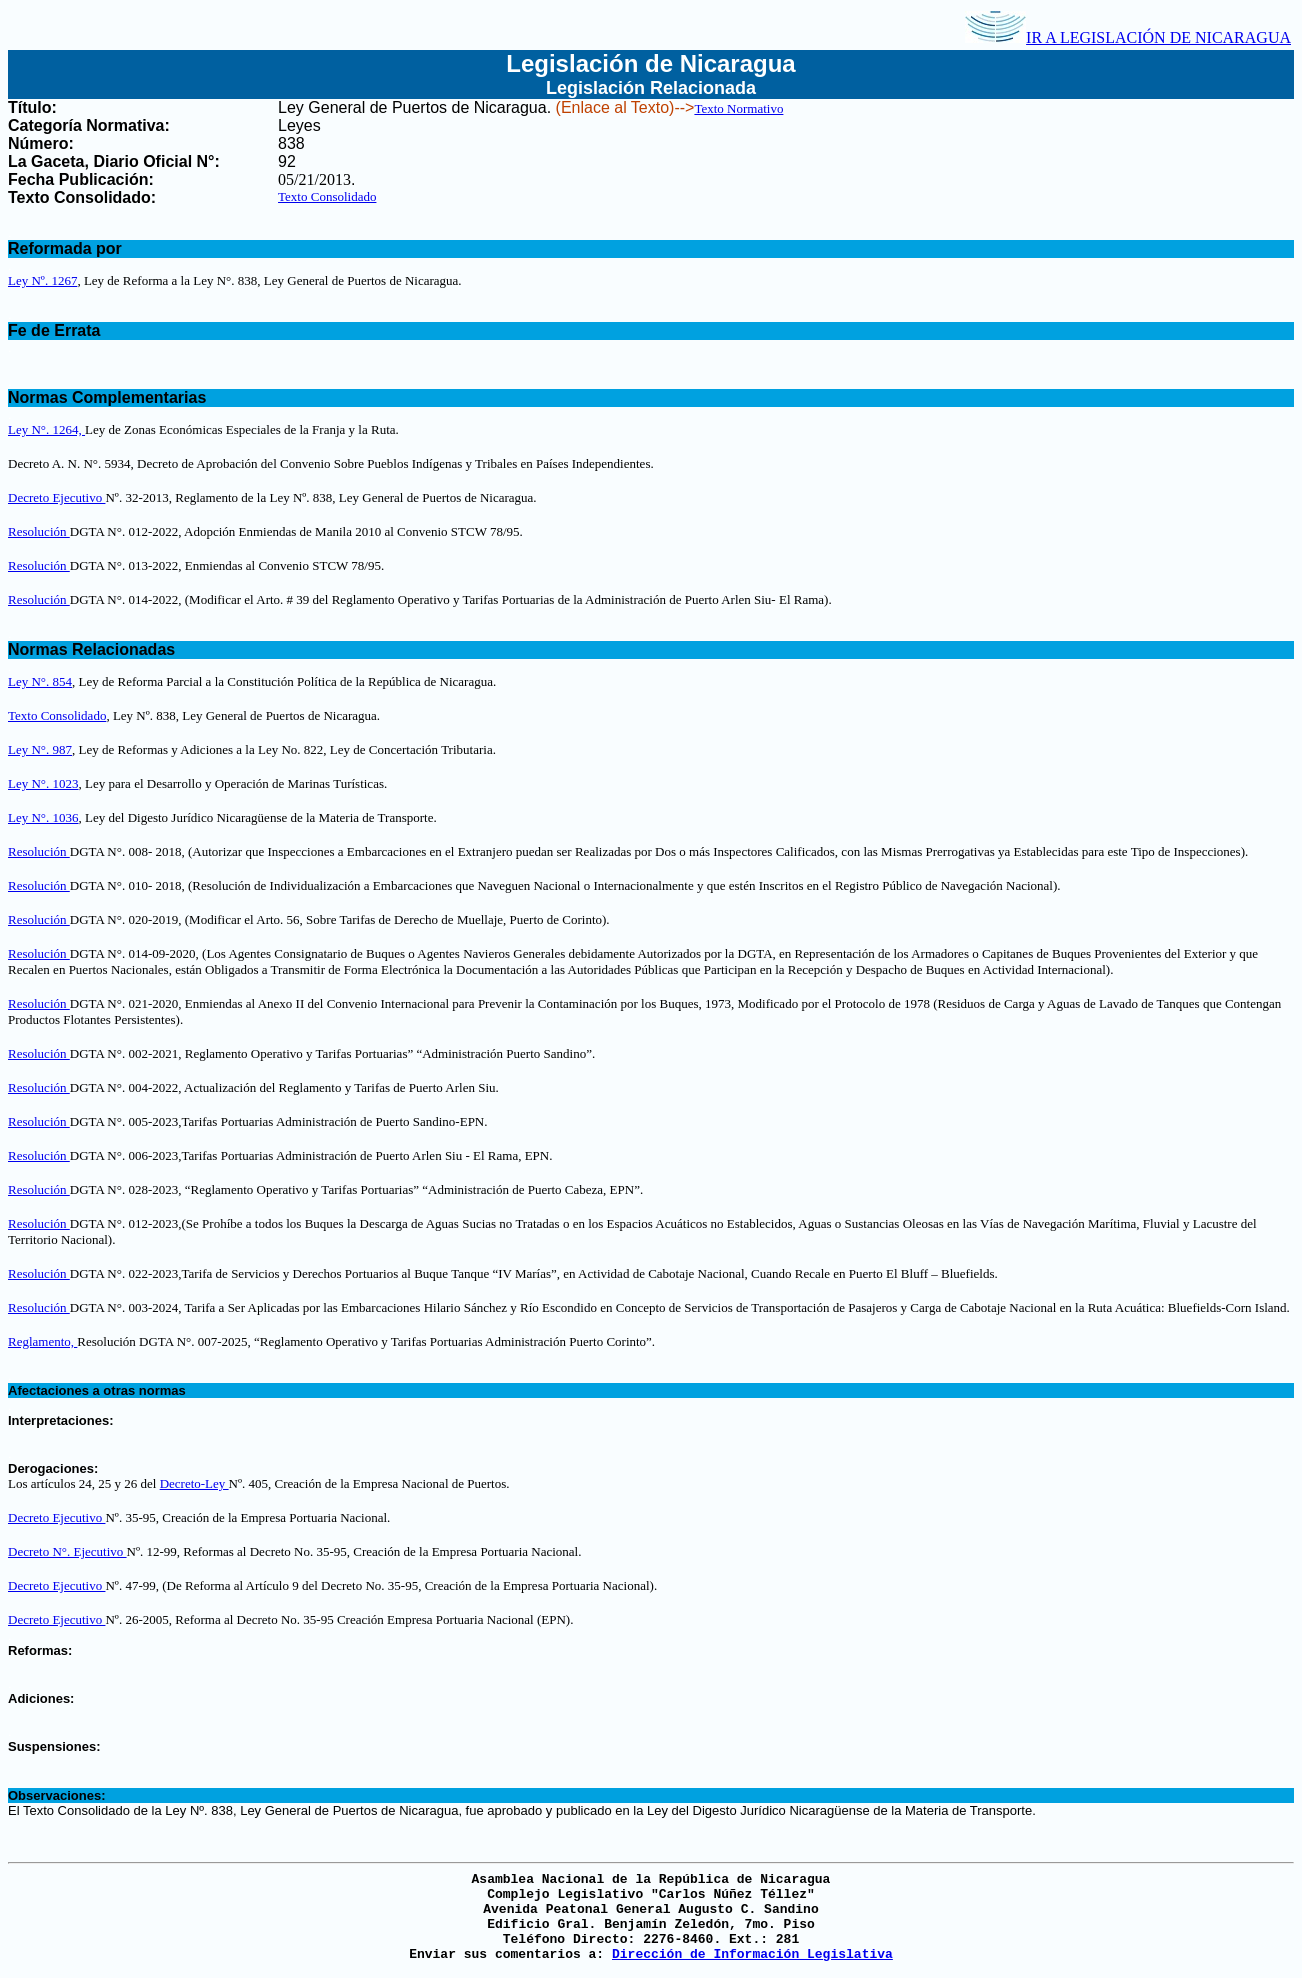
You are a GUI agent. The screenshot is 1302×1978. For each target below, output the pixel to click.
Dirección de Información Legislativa (752, 1954)
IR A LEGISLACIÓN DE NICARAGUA (1128, 37)
